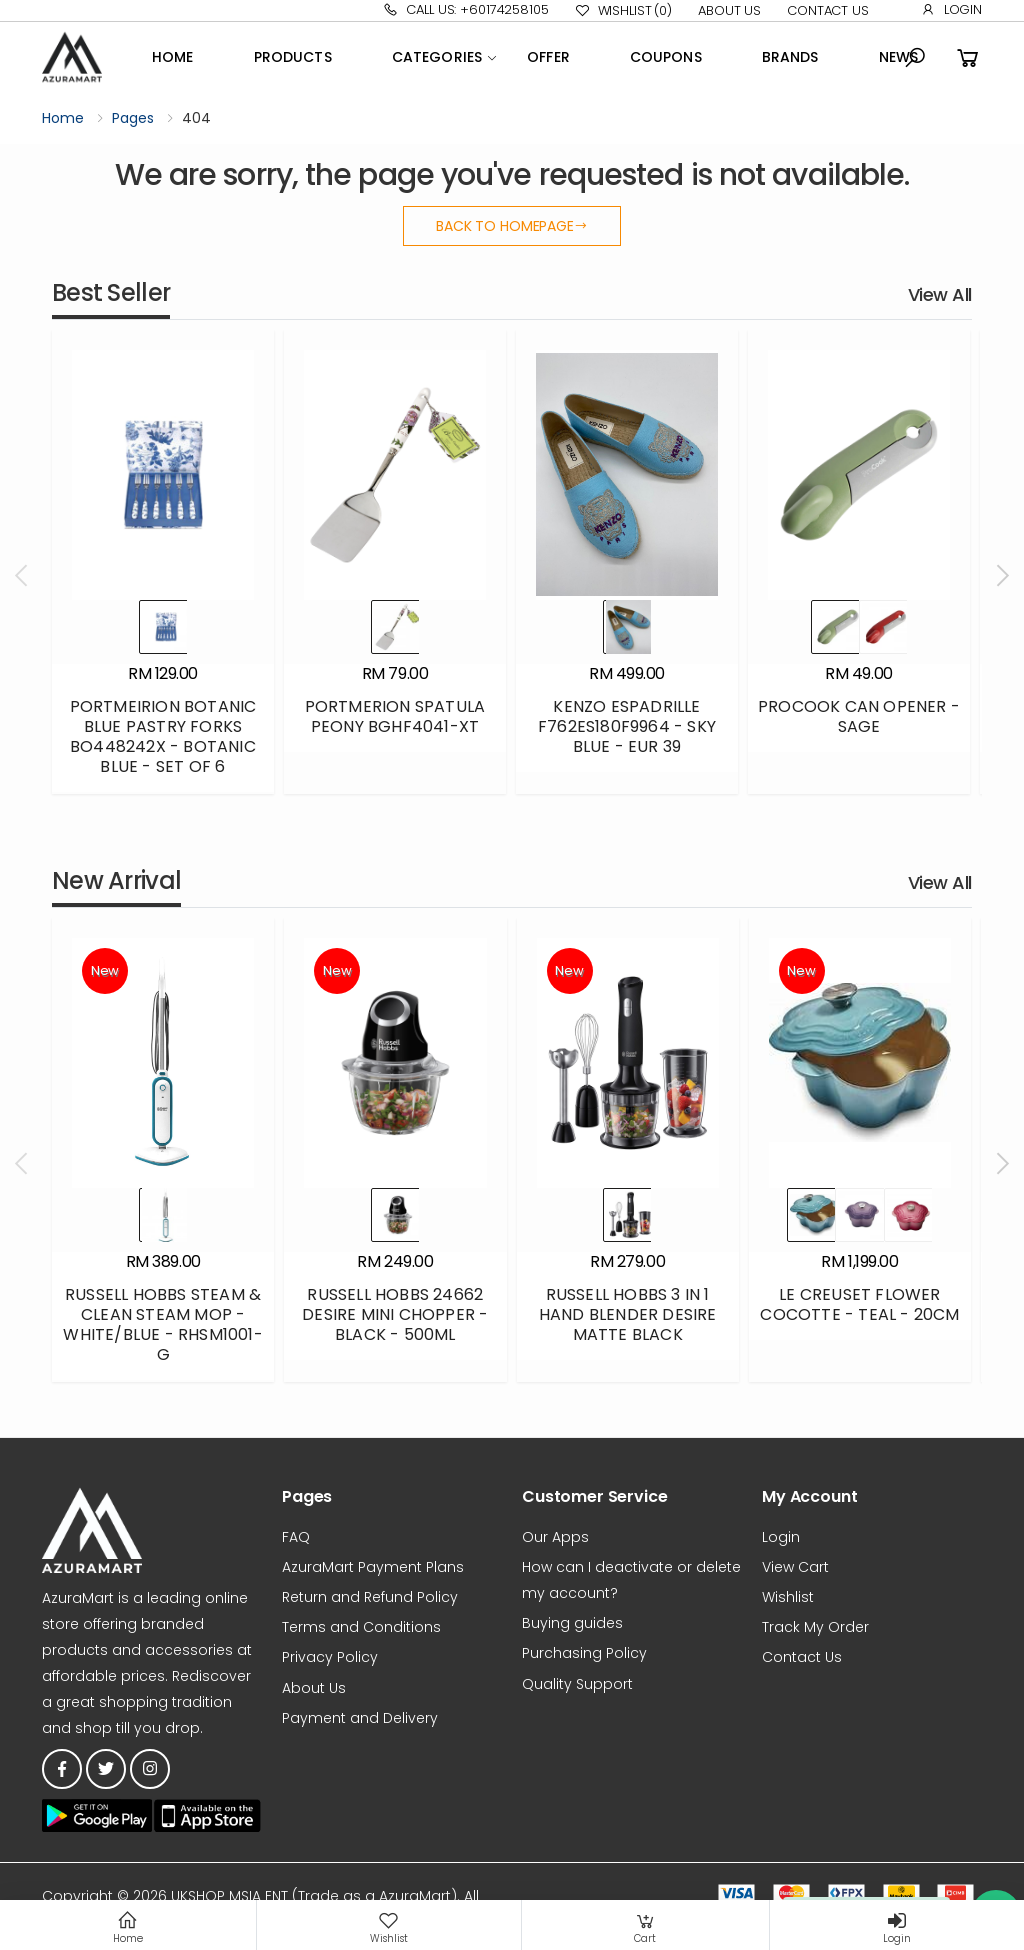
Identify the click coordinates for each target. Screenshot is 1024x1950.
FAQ (296, 1537)
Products (293, 57)
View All (940, 294)
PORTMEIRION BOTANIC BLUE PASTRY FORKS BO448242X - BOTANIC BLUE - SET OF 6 (163, 736)
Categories (437, 57)
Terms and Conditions (361, 1627)
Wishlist (623, 11)
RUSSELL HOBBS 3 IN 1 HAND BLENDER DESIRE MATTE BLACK (628, 1314)
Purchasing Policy (584, 1653)
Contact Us (828, 10)
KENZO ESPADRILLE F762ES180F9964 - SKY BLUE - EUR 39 (627, 726)
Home (173, 57)
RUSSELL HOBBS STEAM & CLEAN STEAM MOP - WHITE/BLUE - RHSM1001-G (162, 1324)
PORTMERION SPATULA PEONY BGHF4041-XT (395, 716)
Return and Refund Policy (370, 1597)
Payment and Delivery (360, 1718)
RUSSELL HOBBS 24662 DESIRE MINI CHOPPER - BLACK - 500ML (395, 1314)
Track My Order (815, 1627)
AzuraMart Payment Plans (373, 1567)
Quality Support (577, 1684)
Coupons (666, 57)
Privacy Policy (330, 1657)
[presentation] (23, 576)
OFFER (548, 57)
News (899, 57)
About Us (729, 10)
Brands (790, 57)
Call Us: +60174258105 (465, 9)
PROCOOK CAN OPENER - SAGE (859, 716)
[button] (915, 58)
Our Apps (555, 1537)
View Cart (795, 1567)
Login (951, 9)
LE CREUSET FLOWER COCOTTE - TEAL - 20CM (859, 1304)
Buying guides (572, 1623)
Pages (133, 118)
